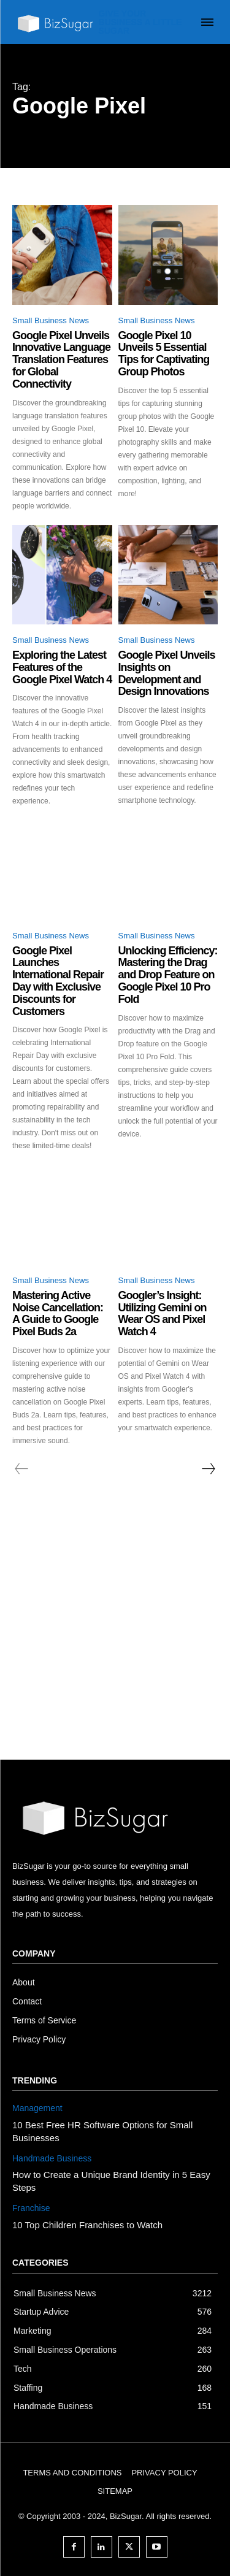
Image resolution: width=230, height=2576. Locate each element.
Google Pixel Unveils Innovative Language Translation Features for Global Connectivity (61, 359)
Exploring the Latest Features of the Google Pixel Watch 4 (62, 667)
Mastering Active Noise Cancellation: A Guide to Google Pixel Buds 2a (57, 1313)
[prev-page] (21, 1469)
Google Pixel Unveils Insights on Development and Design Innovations (166, 673)
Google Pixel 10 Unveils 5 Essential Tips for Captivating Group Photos (164, 353)
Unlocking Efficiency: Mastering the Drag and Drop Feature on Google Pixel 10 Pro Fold (168, 975)
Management (37, 2108)
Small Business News (50, 320)
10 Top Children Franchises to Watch (87, 2225)
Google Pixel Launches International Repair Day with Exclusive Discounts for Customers (58, 981)
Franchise (31, 2208)
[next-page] (208, 1469)
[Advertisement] (115, 1639)
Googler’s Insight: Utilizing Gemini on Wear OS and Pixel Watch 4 (162, 1313)
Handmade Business (51, 2158)
